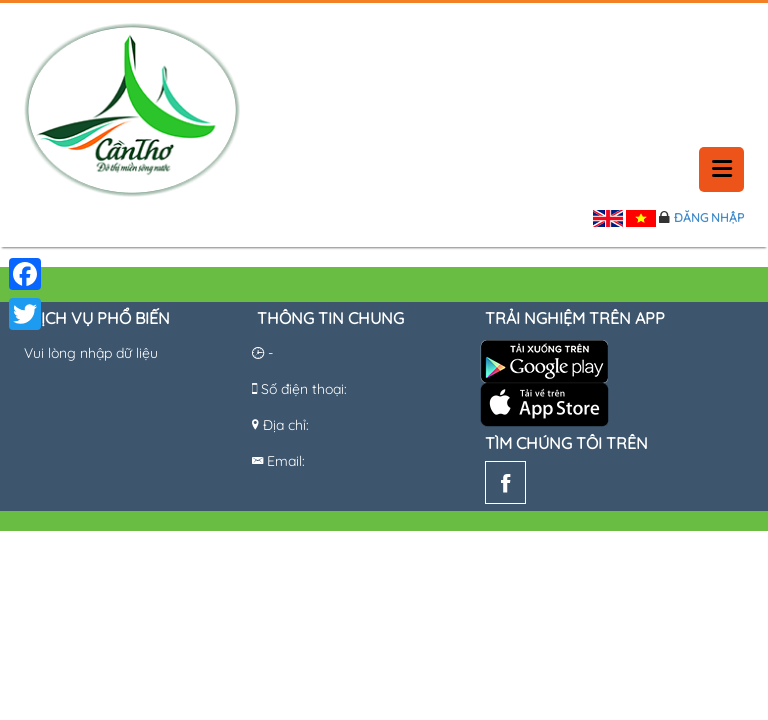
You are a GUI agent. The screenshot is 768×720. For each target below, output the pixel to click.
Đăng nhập (709, 217)
